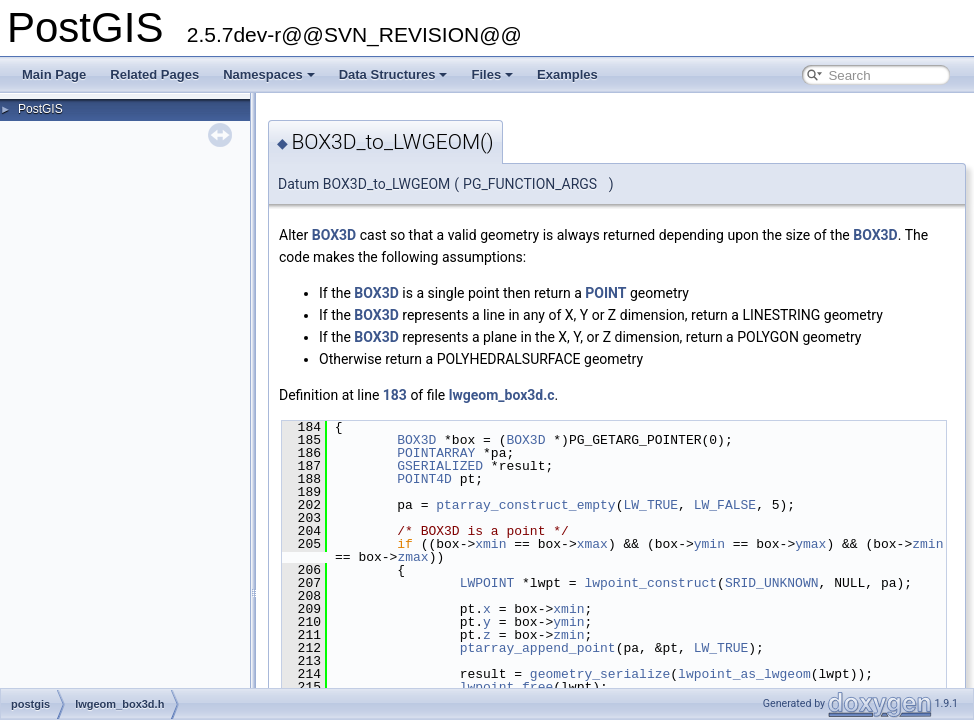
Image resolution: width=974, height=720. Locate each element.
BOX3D (334, 235)
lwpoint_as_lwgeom (744, 674)
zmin (927, 544)
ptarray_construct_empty (525, 505)
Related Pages (154, 74)
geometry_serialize (600, 674)
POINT (605, 293)
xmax (592, 544)
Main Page (54, 74)
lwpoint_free (507, 687)
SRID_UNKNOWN (772, 583)
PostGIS (40, 109)
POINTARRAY (436, 453)
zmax (412, 557)
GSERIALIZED (440, 466)
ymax (810, 544)
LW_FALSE (725, 505)
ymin (709, 544)
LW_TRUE (650, 505)
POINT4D (424, 479)
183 (395, 395)
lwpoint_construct (650, 583)
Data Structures (393, 74)
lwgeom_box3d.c (502, 395)
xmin (490, 544)
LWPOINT (487, 583)
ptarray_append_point (538, 648)
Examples (567, 74)
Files (492, 74)
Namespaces (269, 74)
